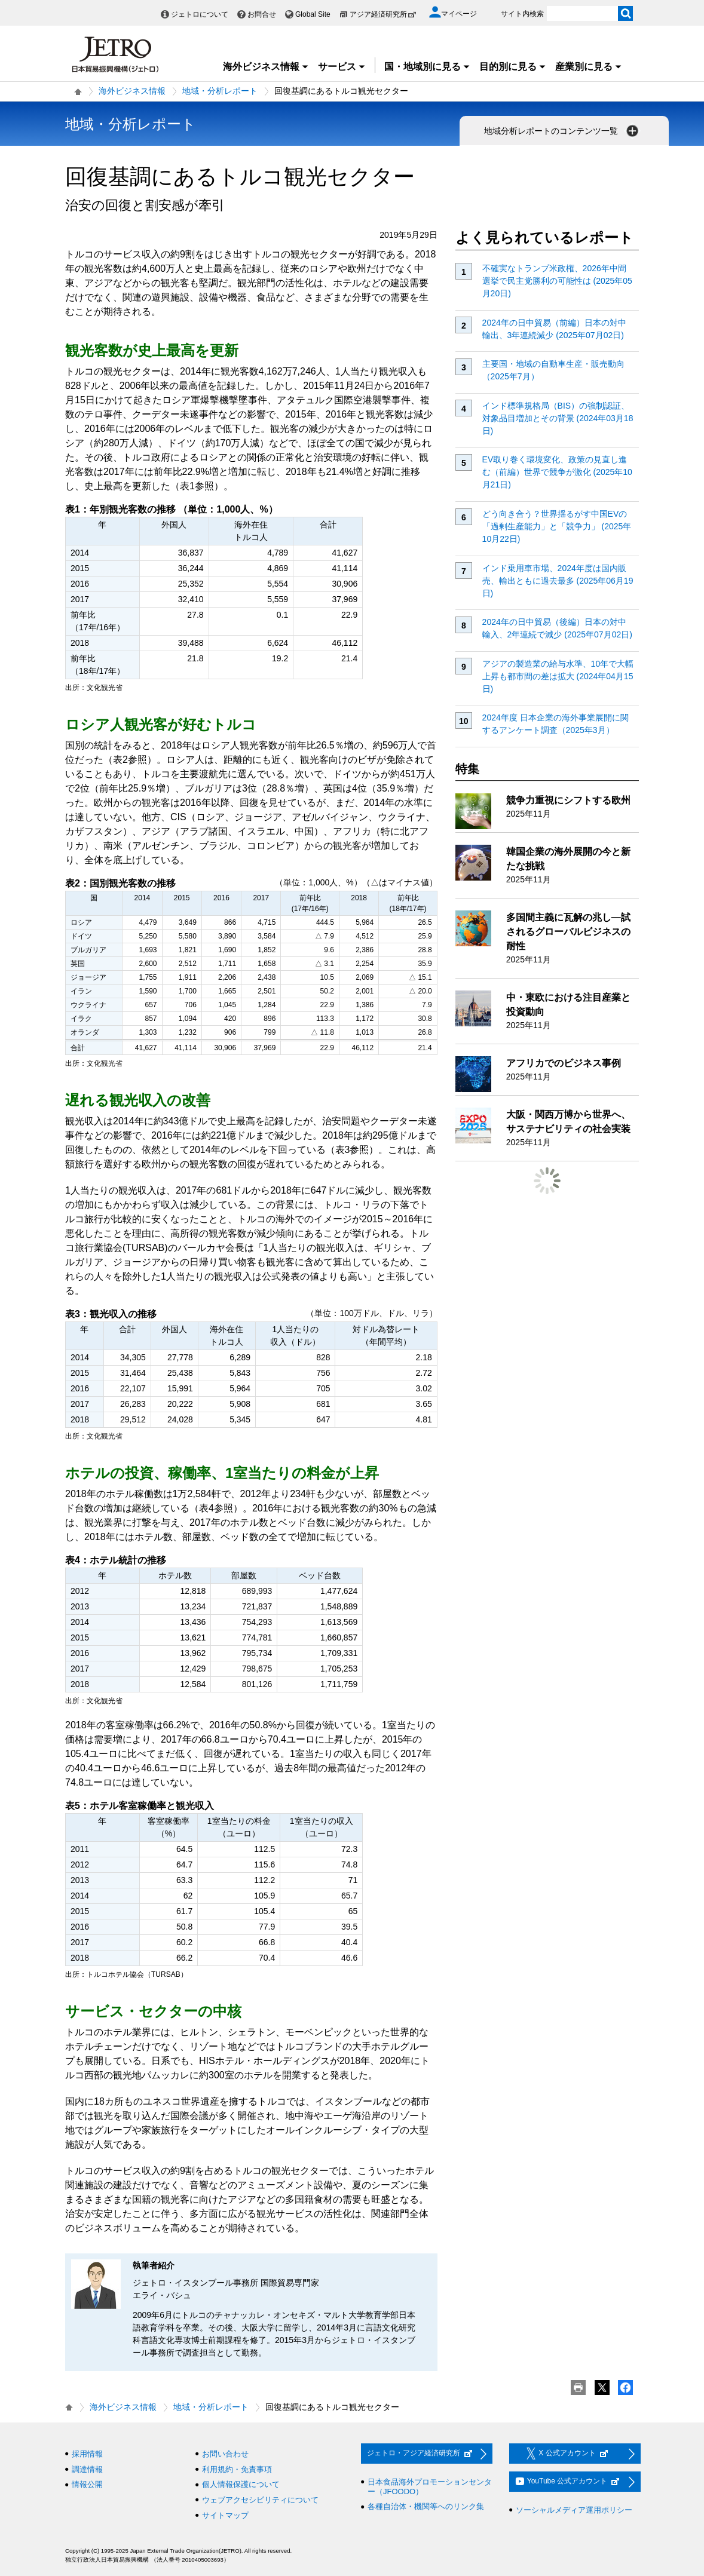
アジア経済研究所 (383, 14)
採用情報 (87, 2453)
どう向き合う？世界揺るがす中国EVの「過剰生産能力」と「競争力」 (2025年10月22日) (557, 526)
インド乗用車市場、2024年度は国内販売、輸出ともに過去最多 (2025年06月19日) (557, 580)
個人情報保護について (241, 2484)
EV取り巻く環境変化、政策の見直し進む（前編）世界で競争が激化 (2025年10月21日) (557, 472)
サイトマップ (225, 2515)
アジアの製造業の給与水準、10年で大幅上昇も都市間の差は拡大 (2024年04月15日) (558, 676)
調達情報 (87, 2469)
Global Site (312, 14)
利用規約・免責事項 (237, 2469)
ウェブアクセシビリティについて (260, 2499)
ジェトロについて (199, 14)
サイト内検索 (522, 14)
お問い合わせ (225, 2453)
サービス (342, 67)
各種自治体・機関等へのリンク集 (426, 2506)
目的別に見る (512, 67)
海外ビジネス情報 (266, 67)
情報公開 (87, 2484)
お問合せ (261, 14)
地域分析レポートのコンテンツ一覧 (562, 131)
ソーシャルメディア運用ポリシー (574, 2510)
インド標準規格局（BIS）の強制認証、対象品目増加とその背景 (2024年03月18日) (557, 418)
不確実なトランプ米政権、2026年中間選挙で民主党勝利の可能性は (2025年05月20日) (557, 280)
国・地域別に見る (427, 67)
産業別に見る (588, 67)
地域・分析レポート (220, 91)
